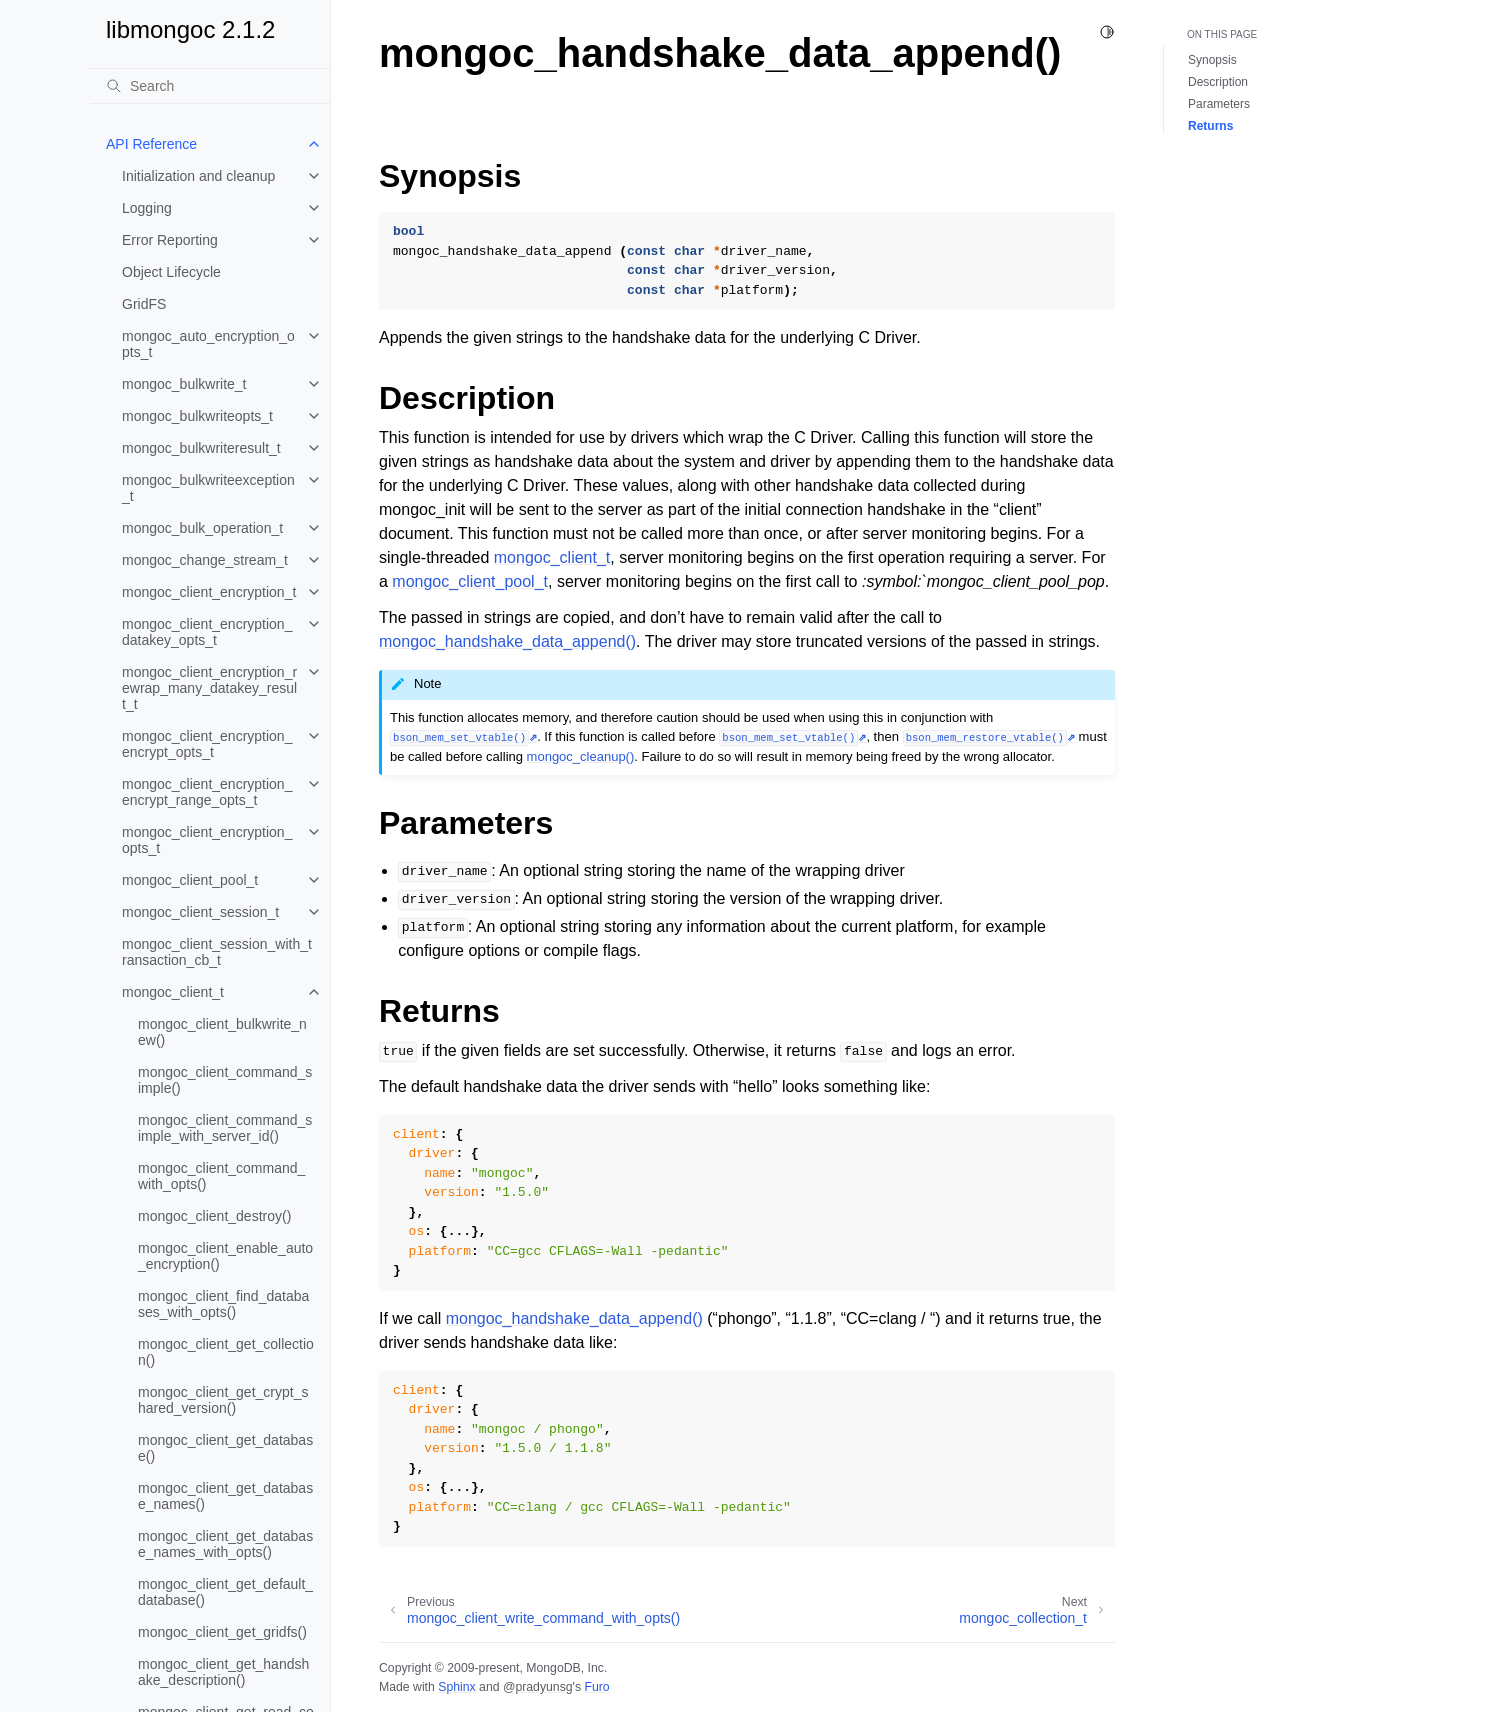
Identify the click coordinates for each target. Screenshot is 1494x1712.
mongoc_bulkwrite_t (184, 384)
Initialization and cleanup (198, 176)
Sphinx (456, 1687)
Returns (1210, 126)
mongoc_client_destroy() (214, 1216)
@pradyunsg (538, 1687)
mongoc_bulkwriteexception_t (208, 488)
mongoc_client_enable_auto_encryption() (225, 1256)
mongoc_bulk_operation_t (202, 528)
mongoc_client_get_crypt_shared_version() (223, 1400)
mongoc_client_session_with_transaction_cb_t (217, 952)
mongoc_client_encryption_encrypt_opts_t (207, 744)
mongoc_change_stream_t (205, 560)
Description (1218, 82)
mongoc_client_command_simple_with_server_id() (225, 1128)
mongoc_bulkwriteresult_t (201, 448)
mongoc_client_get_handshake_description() (223, 1672)
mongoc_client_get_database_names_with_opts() (225, 1544)
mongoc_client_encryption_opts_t (207, 840)
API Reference (151, 144)
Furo (596, 1687)
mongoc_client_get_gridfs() (222, 1632)
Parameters (1219, 104)
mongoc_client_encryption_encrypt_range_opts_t (207, 792)
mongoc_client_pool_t (190, 880)
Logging (147, 208)
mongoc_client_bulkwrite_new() (222, 1032)
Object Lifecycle (171, 272)
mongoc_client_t (173, 992)
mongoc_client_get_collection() (226, 1352)
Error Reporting (170, 240)
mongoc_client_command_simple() (225, 1080)
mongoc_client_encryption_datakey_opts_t (207, 632)
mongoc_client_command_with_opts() (221, 1176)
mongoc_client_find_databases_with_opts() (223, 1304)
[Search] (210, 86)
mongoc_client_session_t (200, 912)
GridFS (144, 304)
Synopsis (1212, 60)
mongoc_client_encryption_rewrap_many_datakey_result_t (209, 688)
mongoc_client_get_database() (225, 1448)
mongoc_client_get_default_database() (225, 1592)
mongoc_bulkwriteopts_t (197, 416)
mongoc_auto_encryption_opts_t (208, 344)
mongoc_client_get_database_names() (225, 1496)
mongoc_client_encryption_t (209, 592)
